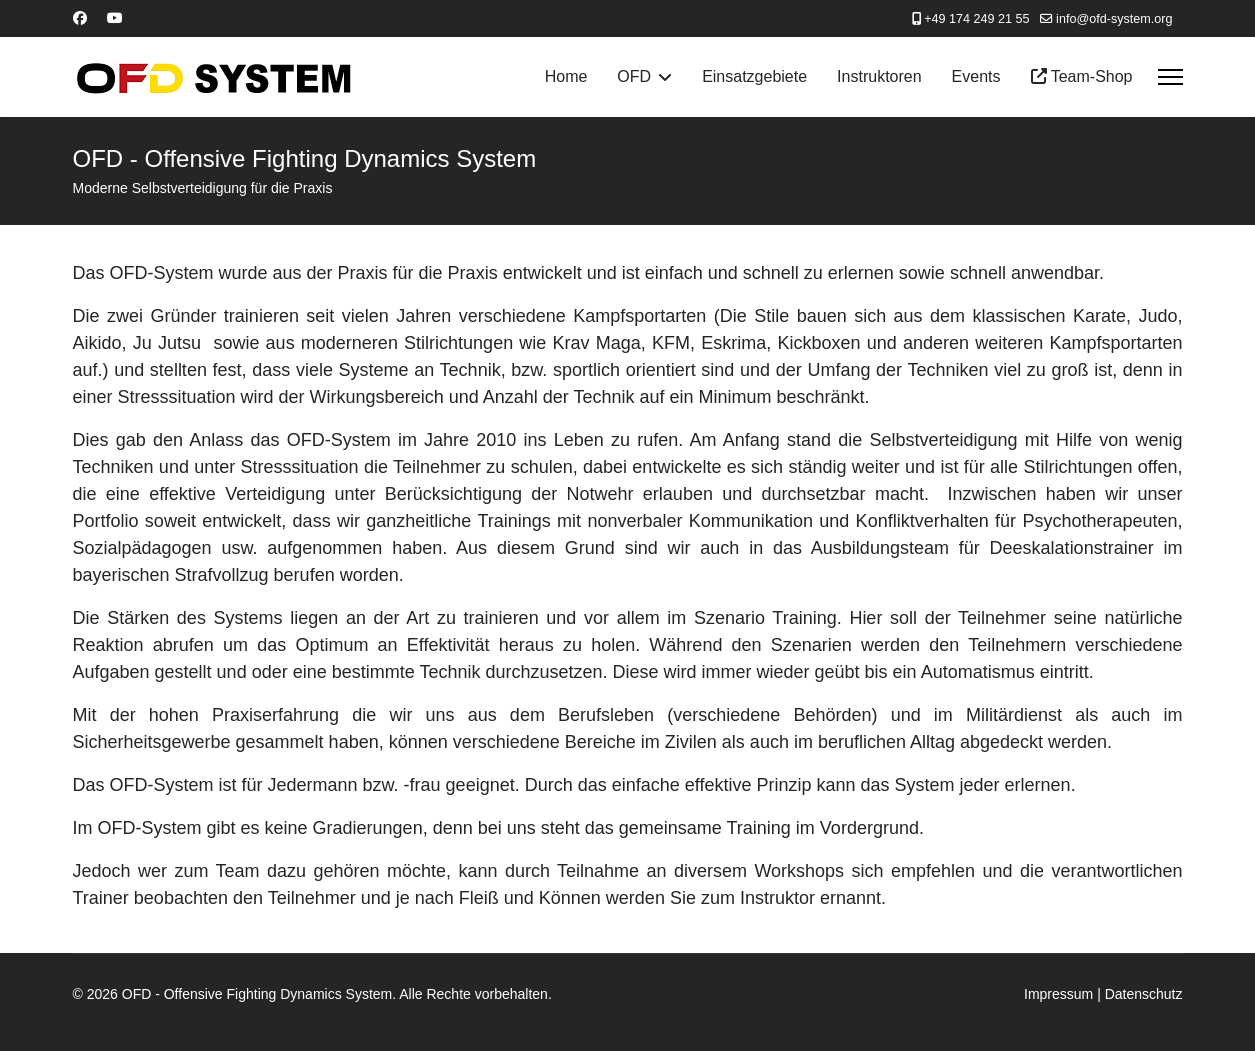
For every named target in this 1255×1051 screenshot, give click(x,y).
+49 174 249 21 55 (976, 19)
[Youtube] (115, 18)
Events (976, 76)
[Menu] (1170, 77)
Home (566, 76)
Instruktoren (879, 76)
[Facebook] (80, 18)
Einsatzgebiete (754, 76)
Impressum (1058, 994)
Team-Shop (1082, 76)
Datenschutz (1144, 994)
